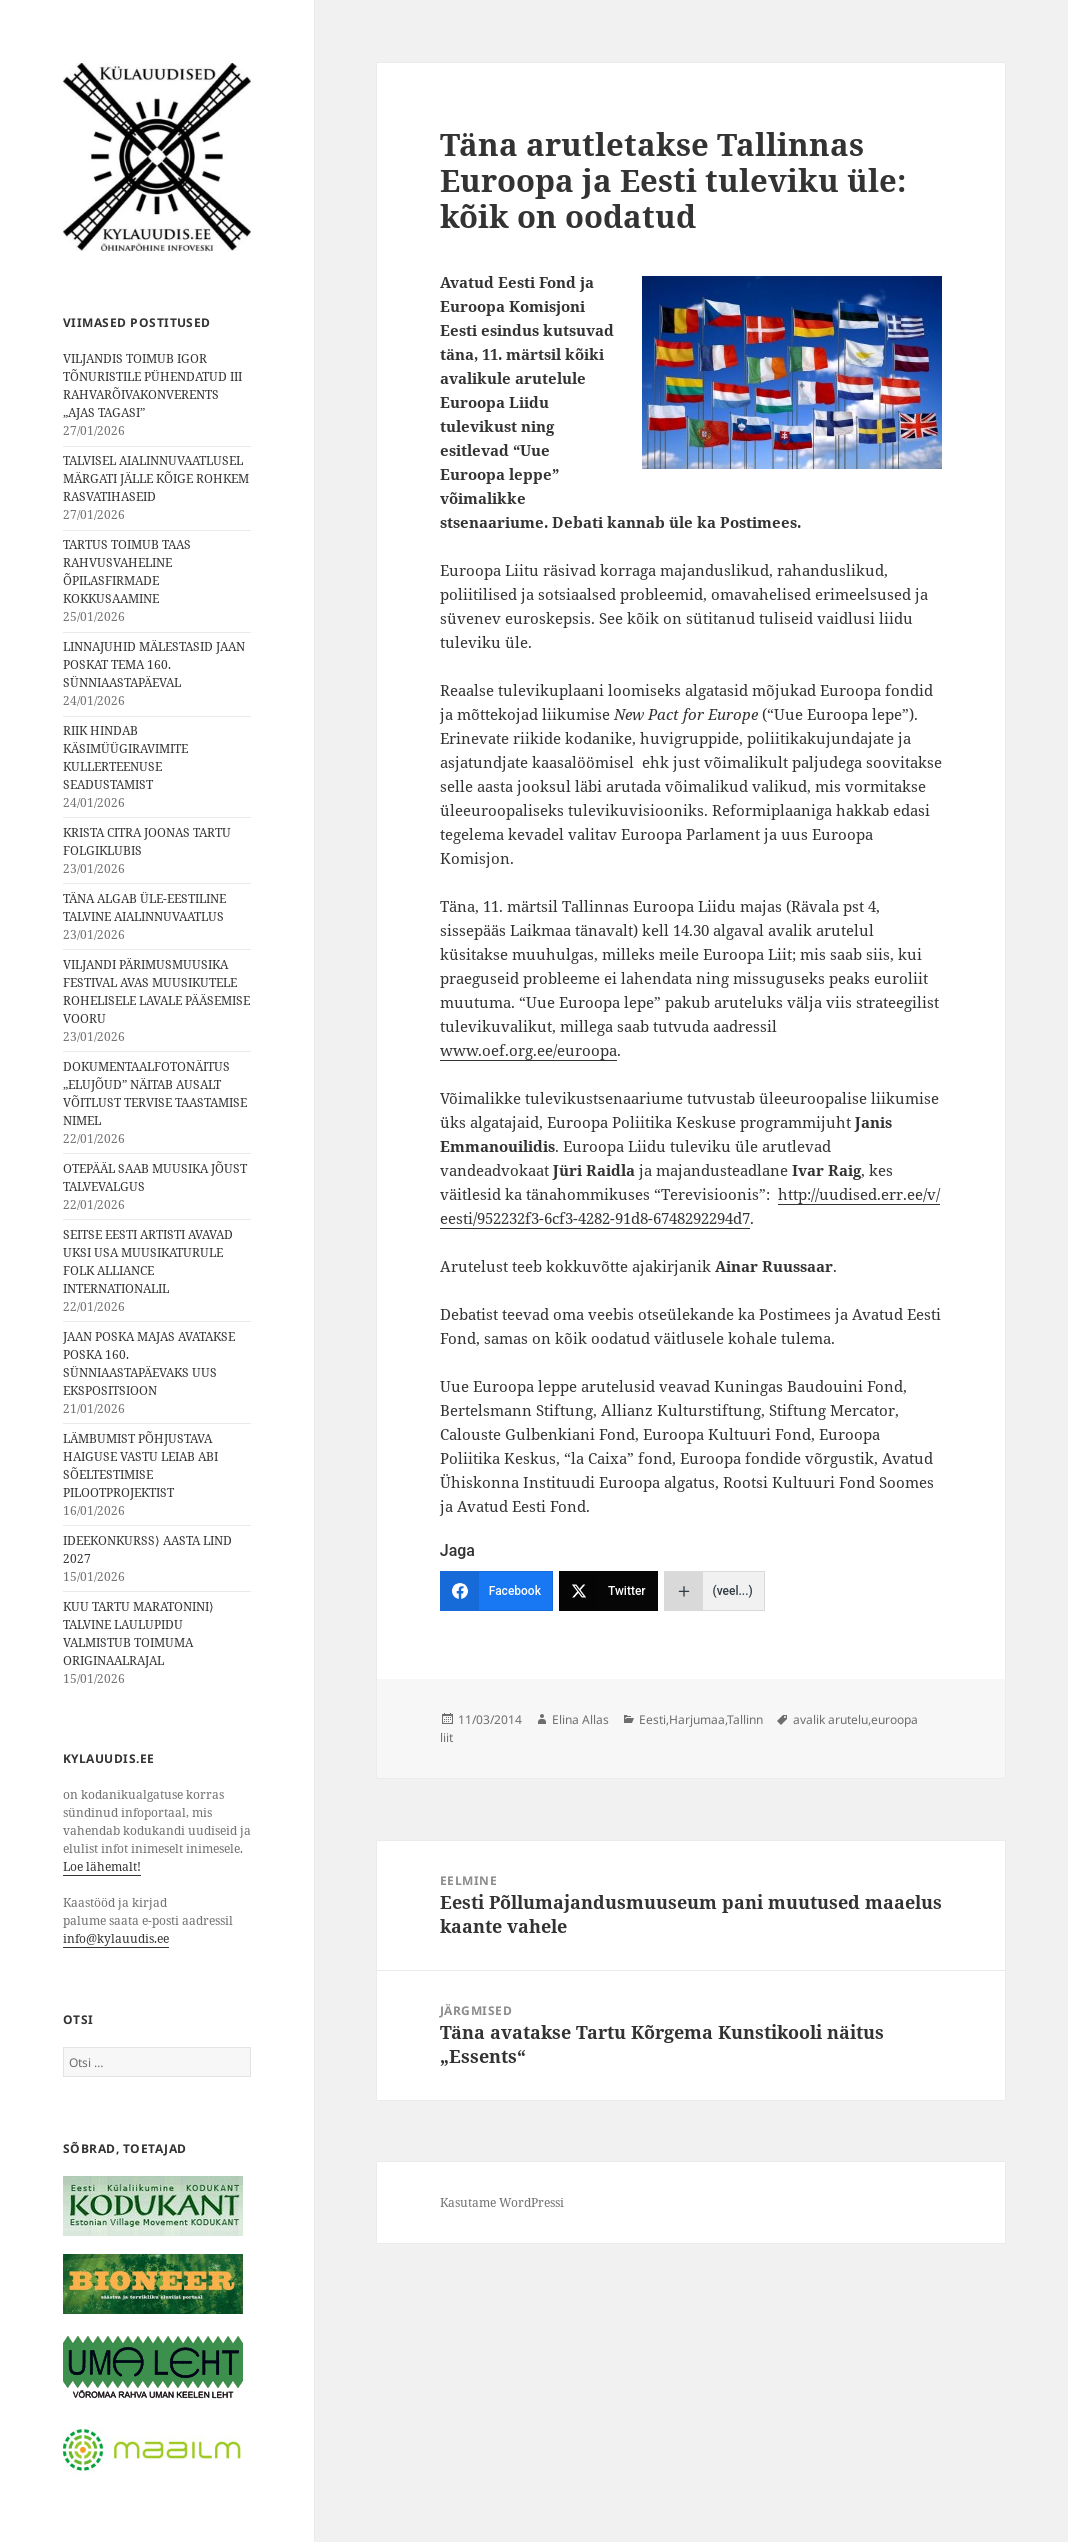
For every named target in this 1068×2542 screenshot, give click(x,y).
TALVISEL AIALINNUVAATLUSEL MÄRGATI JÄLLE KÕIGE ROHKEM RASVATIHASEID (156, 478)
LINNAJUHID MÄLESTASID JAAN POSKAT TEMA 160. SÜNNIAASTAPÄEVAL (154, 664)
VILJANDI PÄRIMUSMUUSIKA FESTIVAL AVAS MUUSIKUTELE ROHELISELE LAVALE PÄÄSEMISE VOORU (156, 991)
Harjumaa (697, 1719)
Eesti (652, 1719)
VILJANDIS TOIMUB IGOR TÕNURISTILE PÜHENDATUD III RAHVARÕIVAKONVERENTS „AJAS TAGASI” (152, 385)
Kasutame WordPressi (502, 2202)
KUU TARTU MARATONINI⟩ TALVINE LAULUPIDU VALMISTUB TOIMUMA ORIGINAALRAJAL (138, 1633)
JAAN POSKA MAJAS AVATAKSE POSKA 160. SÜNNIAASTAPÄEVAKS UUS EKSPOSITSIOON (149, 1363)
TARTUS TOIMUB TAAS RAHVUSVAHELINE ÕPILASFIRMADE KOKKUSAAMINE (127, 571)
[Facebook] (496, 1591)
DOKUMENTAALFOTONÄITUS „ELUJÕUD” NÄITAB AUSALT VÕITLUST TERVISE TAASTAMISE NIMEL (155, 1093)
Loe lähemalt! (102, 1866)
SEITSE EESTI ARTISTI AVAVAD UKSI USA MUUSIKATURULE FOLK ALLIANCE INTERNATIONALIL (148, 1261)
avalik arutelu (830, 1719)
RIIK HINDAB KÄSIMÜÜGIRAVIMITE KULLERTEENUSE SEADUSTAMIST (125, 757)
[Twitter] (608, 1591)
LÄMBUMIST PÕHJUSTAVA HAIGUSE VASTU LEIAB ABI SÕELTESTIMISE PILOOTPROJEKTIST (140, 1465)
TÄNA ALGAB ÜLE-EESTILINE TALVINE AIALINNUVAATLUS (144, 907)
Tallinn (745, 1719)
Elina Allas (580, 1719)
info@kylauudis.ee (116, 1938)
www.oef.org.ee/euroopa (528, 1050)
